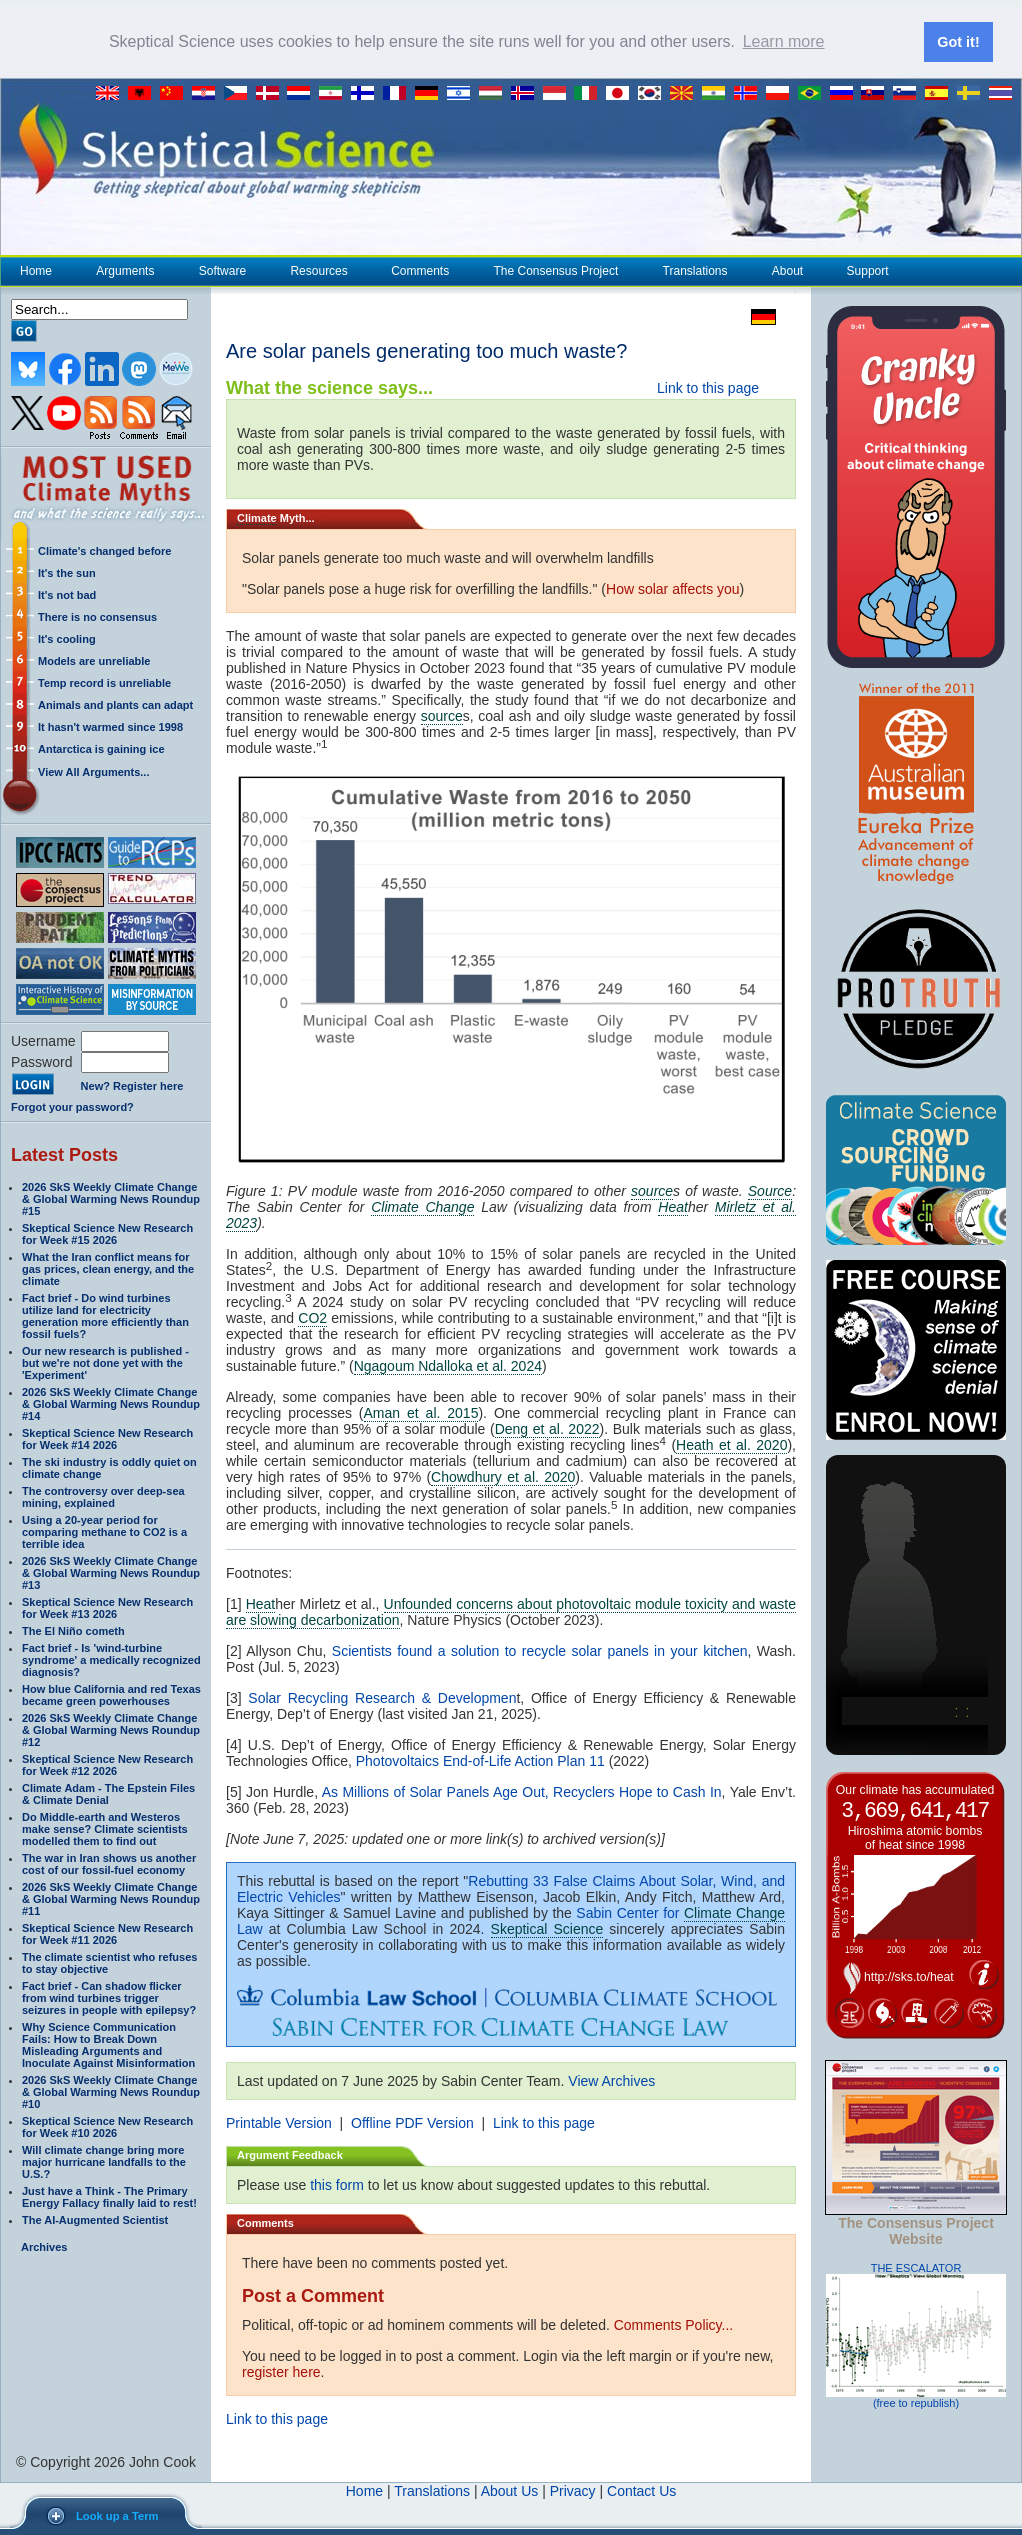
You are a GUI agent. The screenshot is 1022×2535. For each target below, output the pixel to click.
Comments (420, 270)
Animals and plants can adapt (115, 704)
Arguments (124, 270)
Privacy (573, 2490)
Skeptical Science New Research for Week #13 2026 (107, 1607)
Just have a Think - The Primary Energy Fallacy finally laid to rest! (109, 2196)
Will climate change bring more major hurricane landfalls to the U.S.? (104, 2161)
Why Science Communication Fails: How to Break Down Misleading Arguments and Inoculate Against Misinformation (108, 2044)
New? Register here (132, 1086)
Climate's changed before (104, 550)
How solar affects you (673, 588)
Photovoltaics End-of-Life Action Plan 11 (480, 1760)
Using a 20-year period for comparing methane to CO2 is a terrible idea (104, 1531)
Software (222, 270)
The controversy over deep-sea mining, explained (103, 1496)
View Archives (611, 2080)
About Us (510, 2490)
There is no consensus (97, 616)
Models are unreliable (94, 660)
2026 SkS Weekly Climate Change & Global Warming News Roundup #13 (111, 1572)
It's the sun (67, 572)
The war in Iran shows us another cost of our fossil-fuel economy (109, 1863)
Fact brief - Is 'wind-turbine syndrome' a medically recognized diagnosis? (111, 1659)
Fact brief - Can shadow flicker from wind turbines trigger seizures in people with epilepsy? (109, 1997)
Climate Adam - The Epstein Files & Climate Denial (108, 1793)
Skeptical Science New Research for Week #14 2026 (107, 1438)
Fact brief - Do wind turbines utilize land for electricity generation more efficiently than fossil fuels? (105, 1315)
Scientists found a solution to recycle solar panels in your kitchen (540, 1650)
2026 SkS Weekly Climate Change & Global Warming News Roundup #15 (111, 1198)
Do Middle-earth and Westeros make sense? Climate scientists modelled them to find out (105, 1828)
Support (868, 270)
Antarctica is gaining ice (101, 748)
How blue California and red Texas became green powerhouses (111, 1694)
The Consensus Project (556, 270)
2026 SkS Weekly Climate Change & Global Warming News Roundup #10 (111, 2091)
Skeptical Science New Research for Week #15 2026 (107, 1233)
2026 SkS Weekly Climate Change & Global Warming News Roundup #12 (111, 1729)
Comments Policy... (674, 2324)
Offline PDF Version (412, 2122)
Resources (318, 270)
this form (337, 2184)
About (787, 270)
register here (281, 2371)
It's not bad (67, 594)
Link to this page (708, 387)
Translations (695, 270)
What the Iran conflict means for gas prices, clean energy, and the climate (108, 1268)
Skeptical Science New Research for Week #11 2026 (107, 1933)
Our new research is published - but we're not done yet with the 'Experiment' (105, 1362)
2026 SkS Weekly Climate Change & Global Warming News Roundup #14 (111, 1403)
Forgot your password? (72, 1106)
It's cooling (67, 638)
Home (36, 270)
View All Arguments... (93, 771)
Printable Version (279, 2122)
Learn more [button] (784, 41)
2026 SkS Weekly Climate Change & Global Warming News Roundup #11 (111, 1898)
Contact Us (641, 2490)
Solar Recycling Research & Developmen (382, 1697)
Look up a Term (117, 2516)
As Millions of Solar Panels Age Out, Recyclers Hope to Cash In (522, 1791)
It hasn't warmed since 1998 (110, 726)
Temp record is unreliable (104, 682)
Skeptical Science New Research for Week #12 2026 (107, 1764)
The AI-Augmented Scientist (95, 2219)
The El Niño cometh (73, 1630)
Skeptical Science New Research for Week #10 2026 (107, 2126)
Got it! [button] (958, 42)
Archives (44, 2246)
